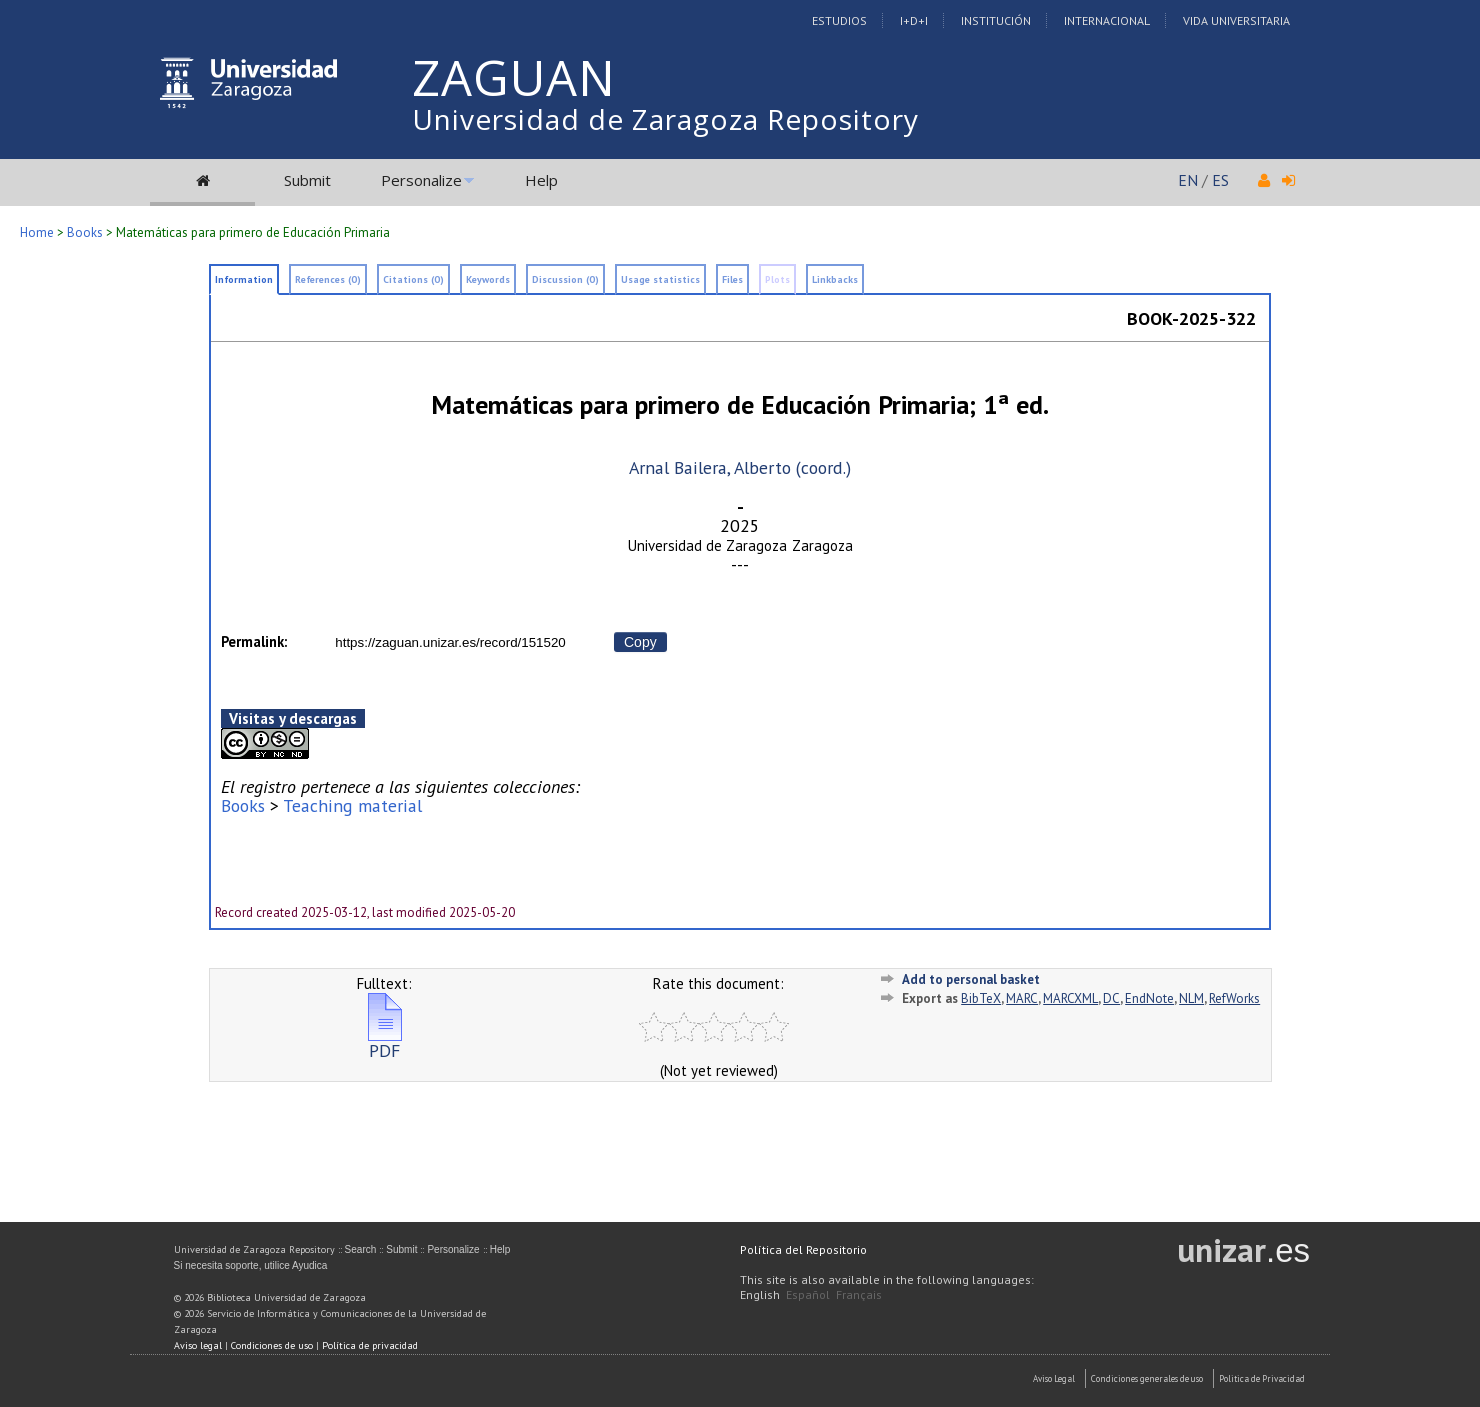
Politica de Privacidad (1262, 1378)
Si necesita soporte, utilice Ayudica (251, 1265)
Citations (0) (413, 279)
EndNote (1149, 998)
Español (808, 1294)
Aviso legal (198, 1345)
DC (1111, 998)
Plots (777, 279)
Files (732, 279)
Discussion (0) (565, 279)
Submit (307, 180)
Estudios (839, 20)
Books (85, 232)
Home (37, 232)
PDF (385, 1042)
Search (361, 1249)
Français (859, 1294)
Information (244, 279)
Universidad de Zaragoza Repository (665, 119)
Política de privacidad (370, 1345)
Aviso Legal (1054, 1378)
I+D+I (914, 20)
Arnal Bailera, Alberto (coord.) (740, 467)
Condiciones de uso (272, 1345)
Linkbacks (835, 279)
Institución (996, 20)
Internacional (1107, 20)
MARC (1022, 998)
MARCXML (1070, 998)
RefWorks (1234, 998)
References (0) (328, 279)
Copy (640, 642)
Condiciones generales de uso (1147, 1378)
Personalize (421, 180)
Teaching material (352, 805)
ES (1220, 180)
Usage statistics (660, 279)
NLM (1191, 998)
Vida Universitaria (1236, 20)
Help (541, 180)
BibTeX (981, 998)
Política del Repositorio (803, 1249)
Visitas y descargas (293, 718)
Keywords (488, 279)
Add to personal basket (971, 979)
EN (1188, 180)
